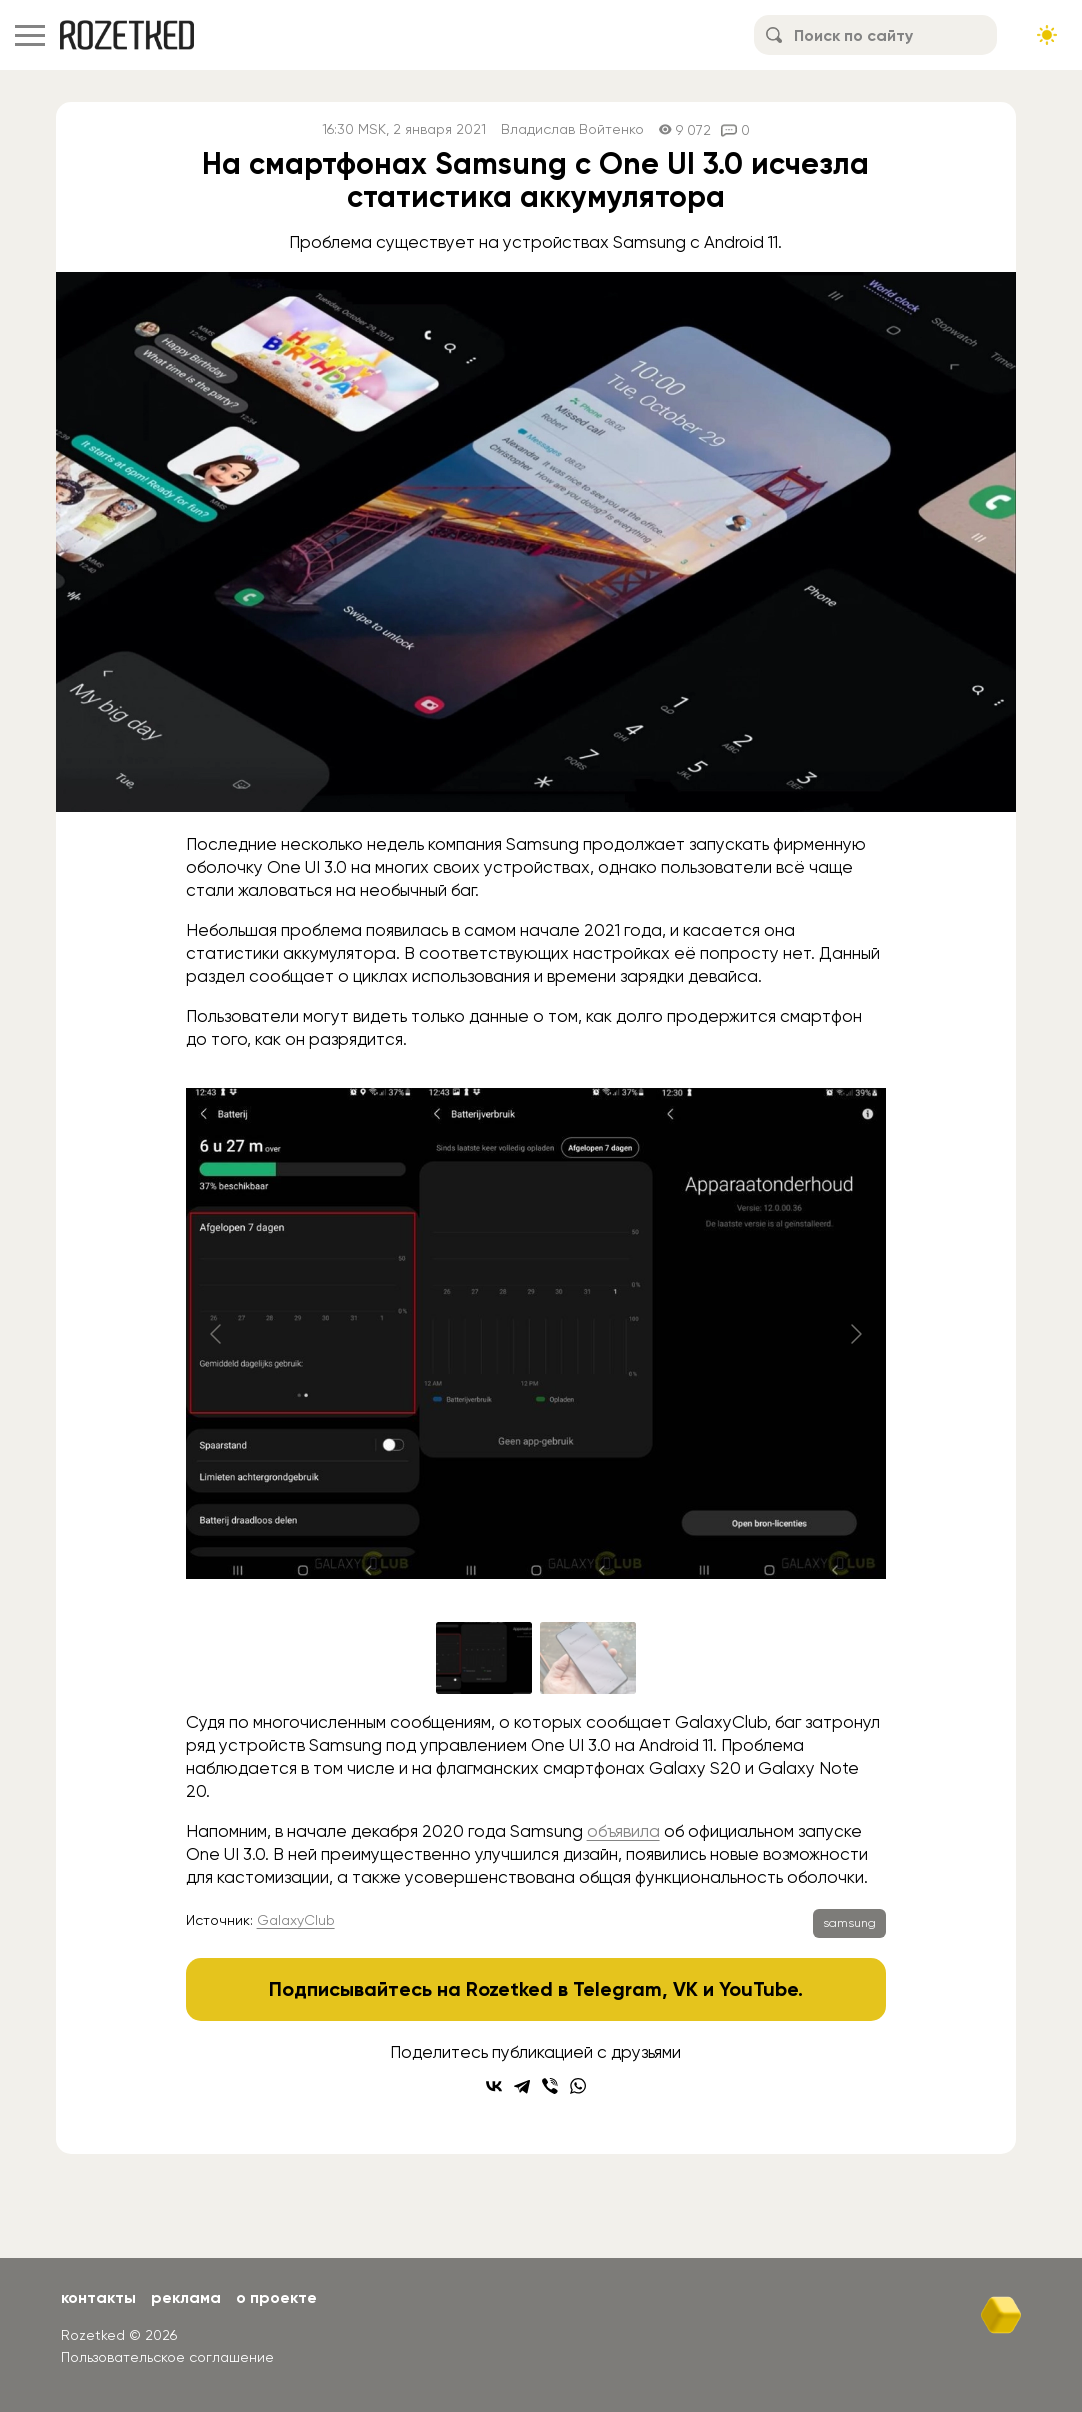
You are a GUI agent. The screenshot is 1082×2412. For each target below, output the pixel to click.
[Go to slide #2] (588, 1658)
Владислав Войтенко (572, 129)
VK (685, 1989)
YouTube (758, 1989)
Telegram (617, 1989)
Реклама (186, 2297)
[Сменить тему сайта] (1047, 35)
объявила (623, 1831)
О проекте (276, 2297)
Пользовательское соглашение (167, 2357)
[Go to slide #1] (484, 1658)
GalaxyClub (296, 1920)
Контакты (98, 2297)
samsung (849, 1923)
